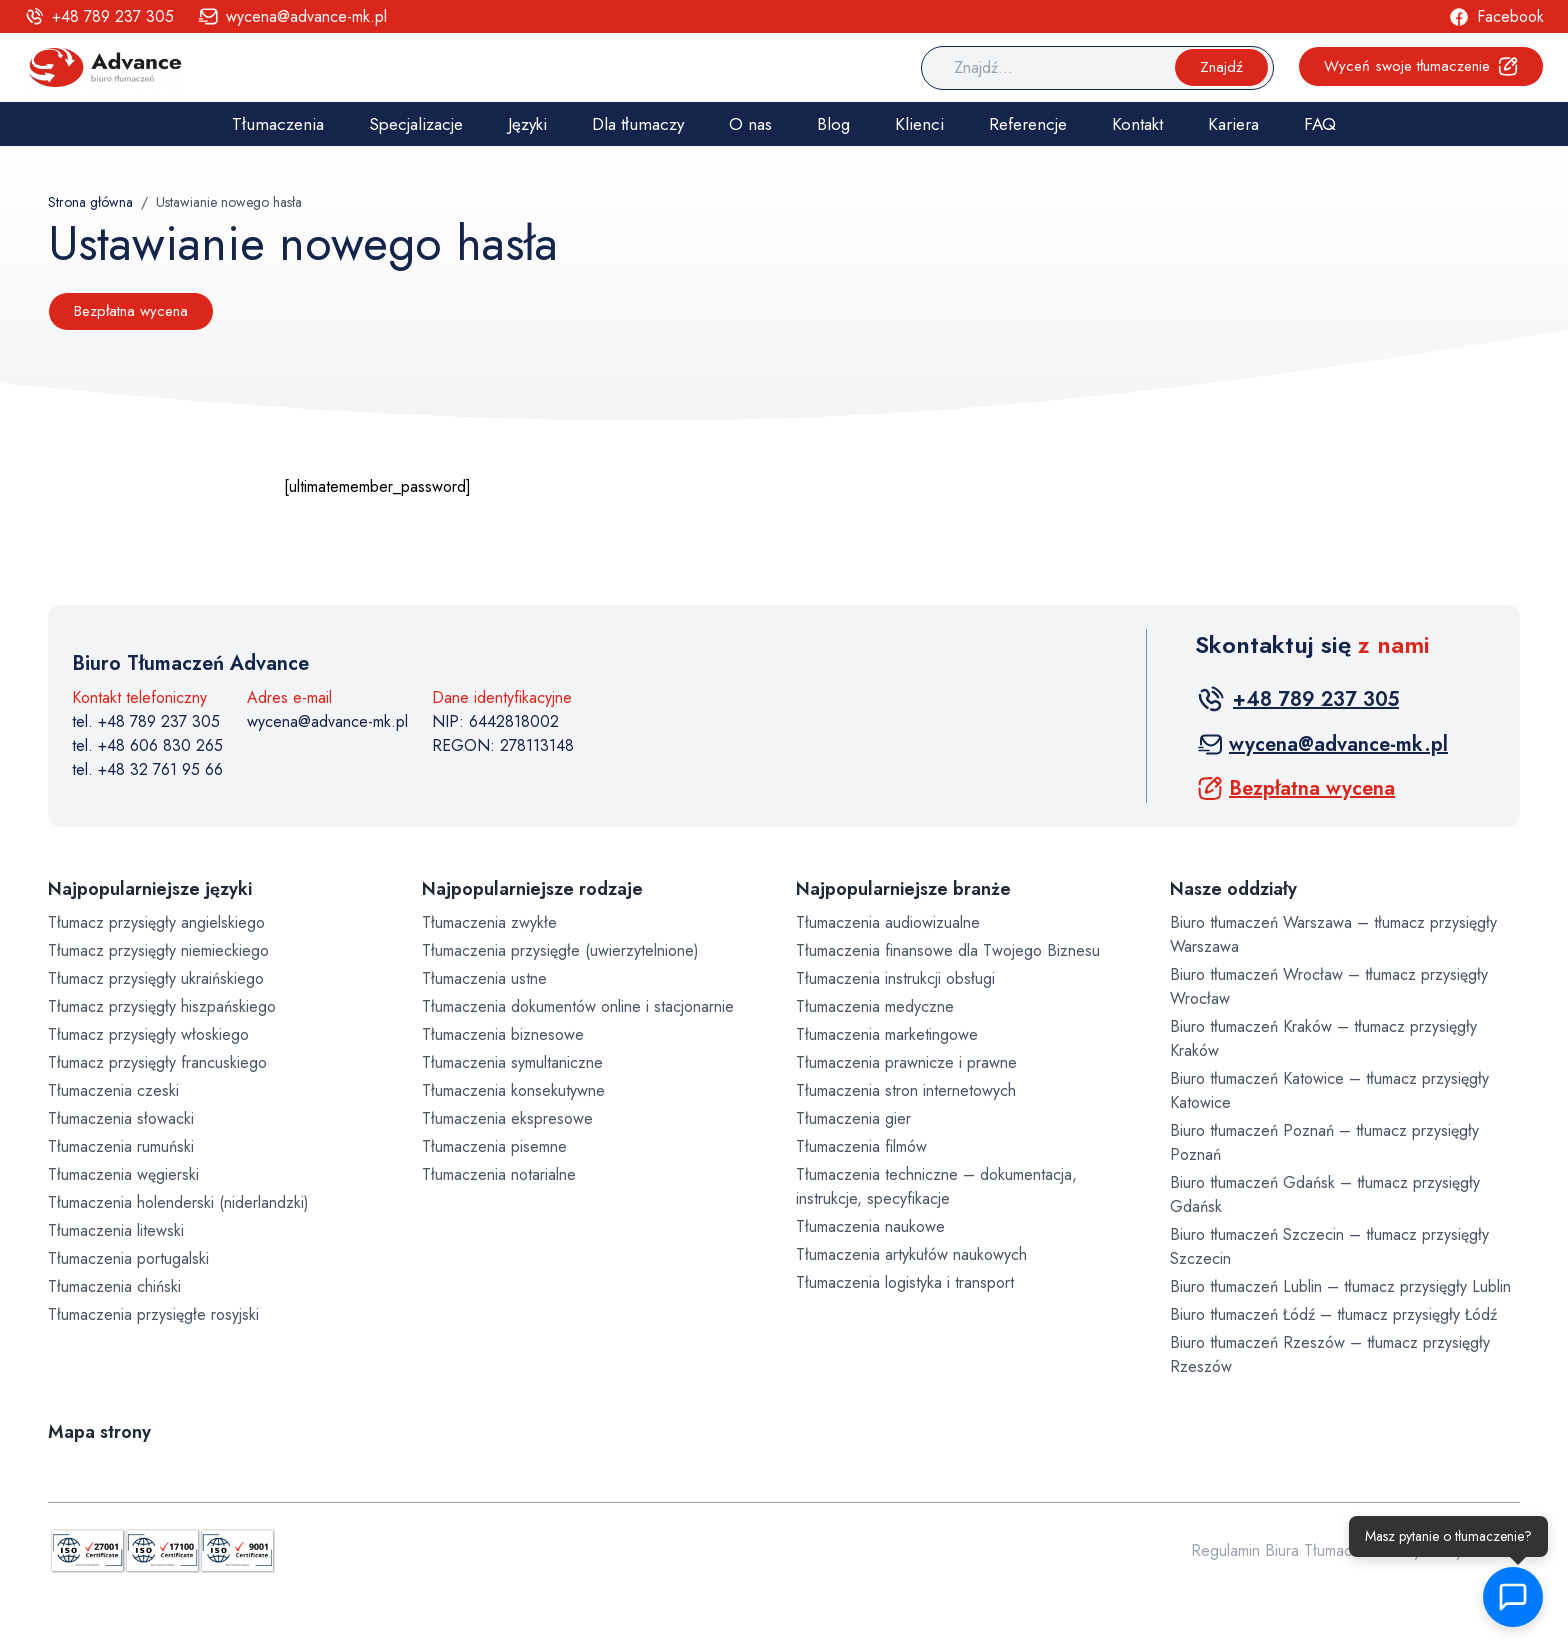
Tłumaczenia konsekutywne (513, 1090)
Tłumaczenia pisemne (494, 1146)
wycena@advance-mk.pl (327, 721)
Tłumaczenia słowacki (121, 1118)
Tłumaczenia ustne (484, 978)
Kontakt (1137, 124)
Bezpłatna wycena (131, 311)
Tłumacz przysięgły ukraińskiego (156, 978)
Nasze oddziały (1233, 889)
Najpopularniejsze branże (903, 889)
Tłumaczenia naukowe (870, 1226)
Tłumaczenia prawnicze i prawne (906, 1062)
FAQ (1320, 124)
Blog (833, 124)
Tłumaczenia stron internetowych (906, 1090)
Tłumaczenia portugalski (128, 1258)
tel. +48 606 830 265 (147, 745)
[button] (1513, 1597)
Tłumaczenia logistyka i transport (905, 1282)
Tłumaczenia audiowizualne (888, 922)
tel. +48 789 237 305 (146, 721)
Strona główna (90, 202)
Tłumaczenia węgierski (123, 1174)
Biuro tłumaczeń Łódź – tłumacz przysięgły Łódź (1333, 1314)
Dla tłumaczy (638, 124)
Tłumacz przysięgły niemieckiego (158, 950)
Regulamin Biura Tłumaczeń (1284, 1550)
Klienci (919, 124)
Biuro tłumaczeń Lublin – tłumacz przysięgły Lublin (1340, 1286)
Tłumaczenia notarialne (499, 1174)
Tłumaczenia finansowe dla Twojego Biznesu (948, 950)
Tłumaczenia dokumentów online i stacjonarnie (578, 1006)
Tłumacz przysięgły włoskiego (148, 1034)
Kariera (1233, 124)
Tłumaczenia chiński (114, 1286)
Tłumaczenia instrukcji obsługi (895, 978)
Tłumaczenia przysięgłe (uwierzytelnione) (560, 950)
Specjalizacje (416, 124)
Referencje (1028, 124)
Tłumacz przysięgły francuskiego (157, 1062)
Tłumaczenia (278, 124)
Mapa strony (99, 1432)
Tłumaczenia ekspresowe (507, 1118)
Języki (527, 124)
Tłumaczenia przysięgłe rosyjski (153, 1314)
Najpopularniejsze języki (150, 889)
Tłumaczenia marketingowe (887, 1034)
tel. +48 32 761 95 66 (147, 769)
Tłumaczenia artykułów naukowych (911, 1254)
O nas (750, 124)
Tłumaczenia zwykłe (489, 922)
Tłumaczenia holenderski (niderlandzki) (178, 1202)
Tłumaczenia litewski (116, 1230)
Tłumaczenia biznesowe (503, 1034)
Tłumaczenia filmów (861, 1146)
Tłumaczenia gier (853, 1118)
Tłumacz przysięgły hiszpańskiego (162, 1006)
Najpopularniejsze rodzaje (532, 889)
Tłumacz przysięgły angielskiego (156, 922)
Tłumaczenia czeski (113, 1090)
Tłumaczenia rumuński (121, 1146)
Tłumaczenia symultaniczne (512, 1062)
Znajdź (1221, 67)
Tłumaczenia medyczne (875, 1006)
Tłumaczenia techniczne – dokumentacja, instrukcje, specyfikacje (936, 1186)
